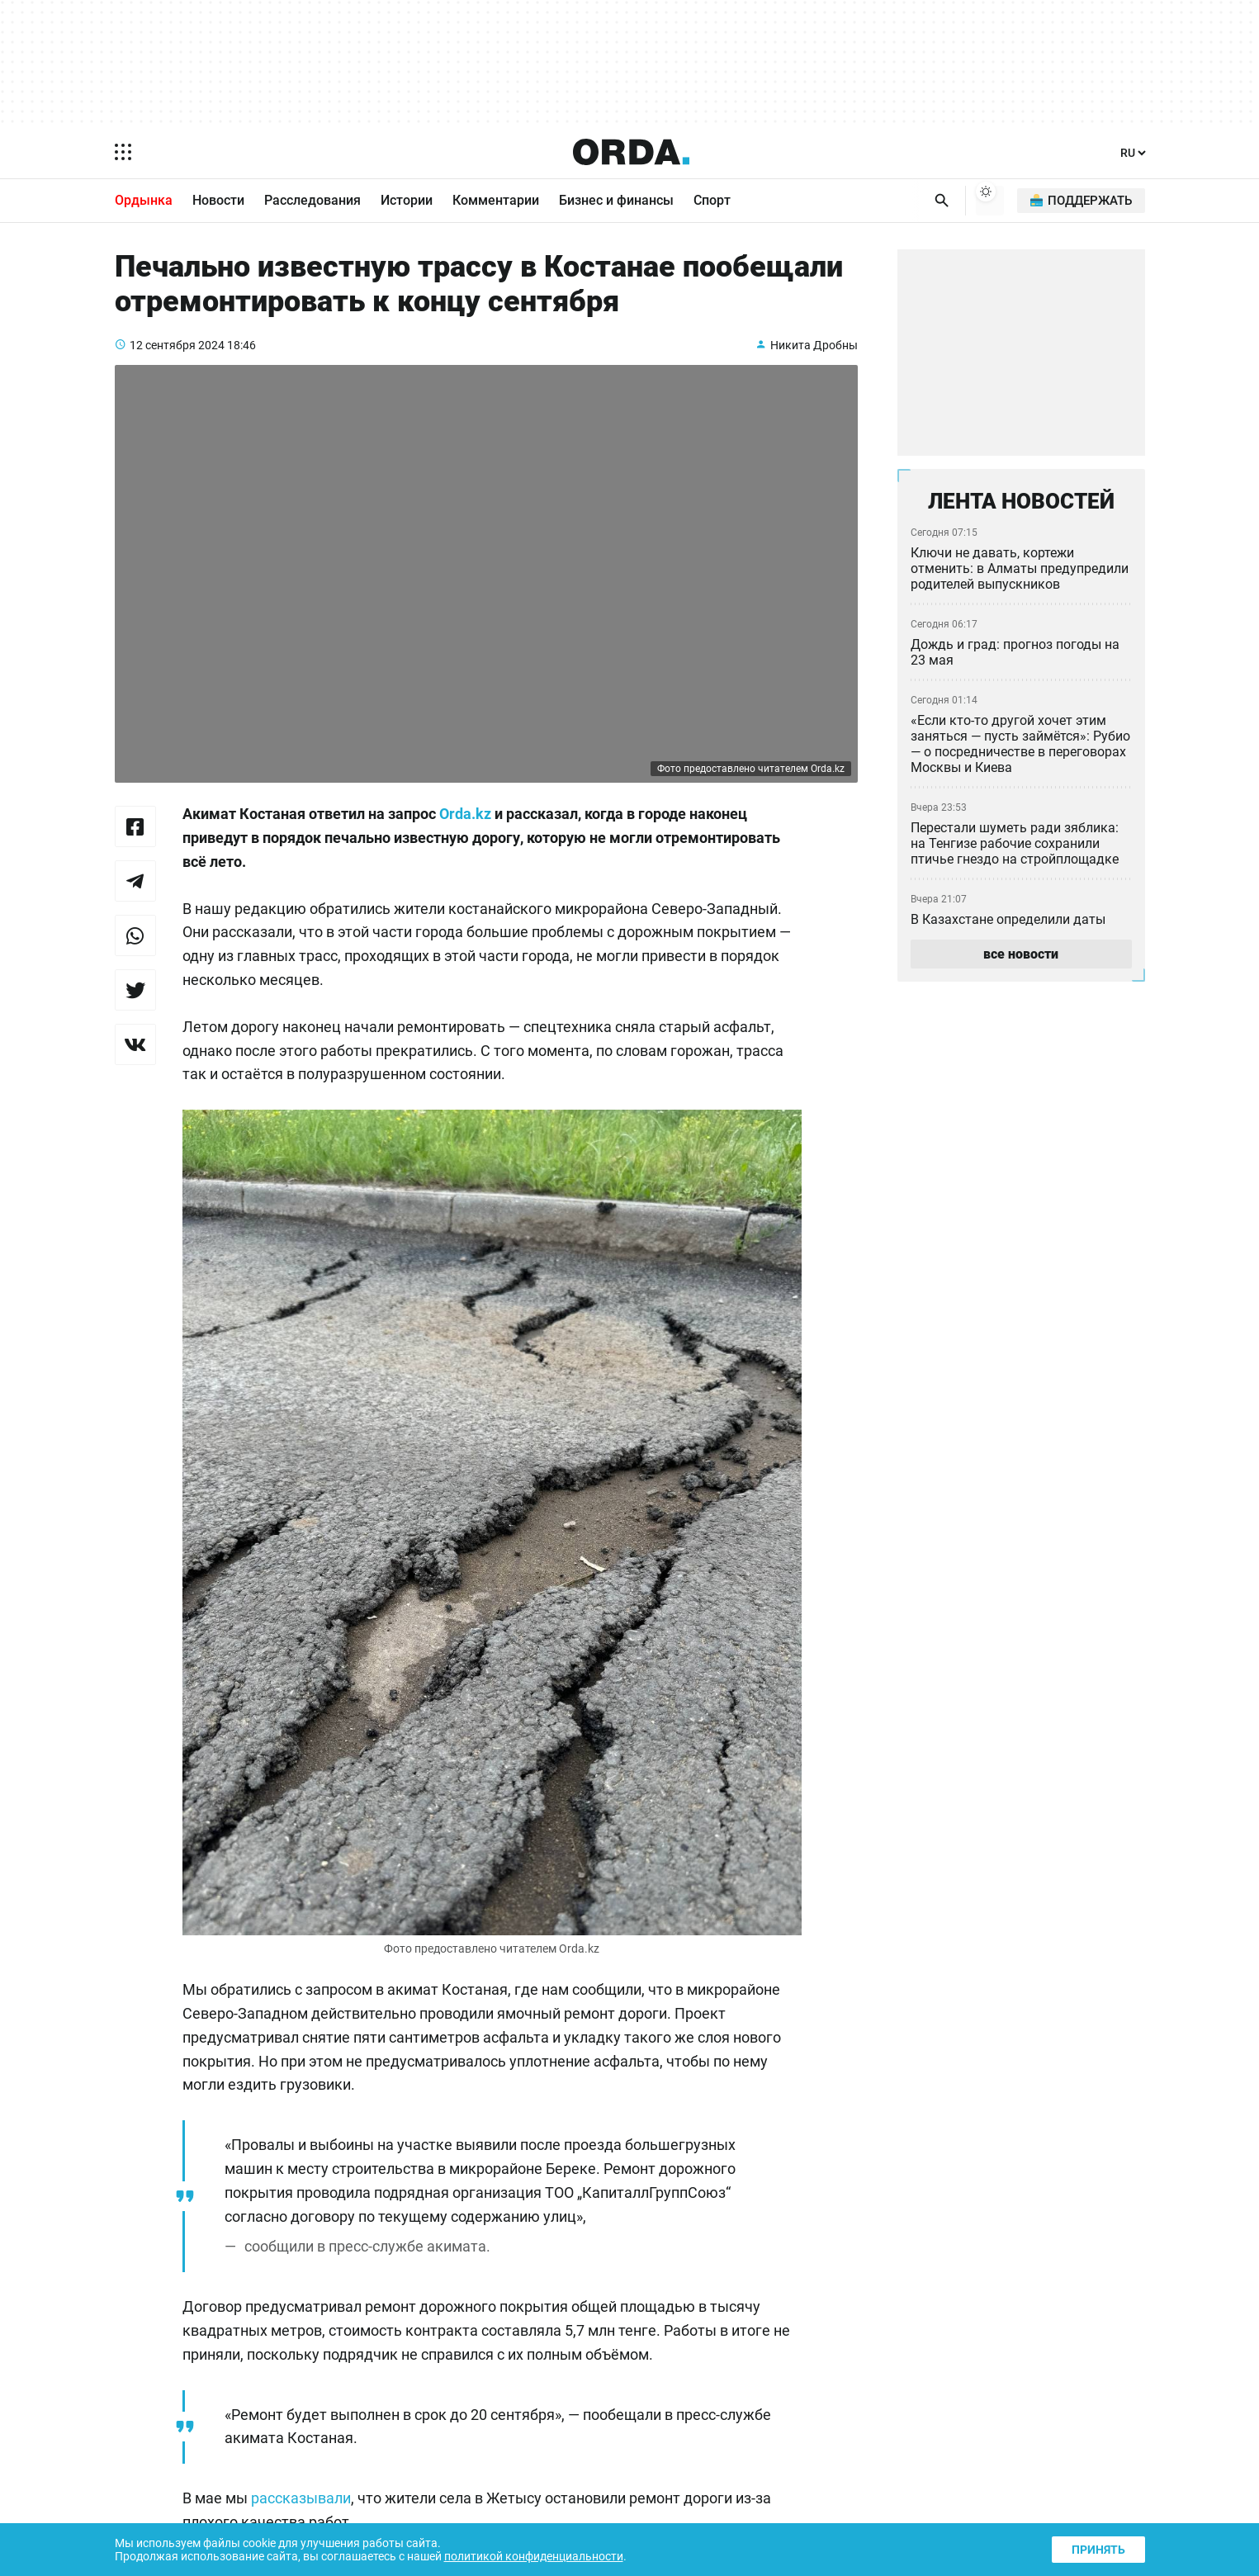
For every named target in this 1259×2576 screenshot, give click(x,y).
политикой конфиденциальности (548, 2555)
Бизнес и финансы (616, 201)
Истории (407, 201)
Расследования (312, 201)
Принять (1097, 2547)
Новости (218, 201)
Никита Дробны (813, 359)
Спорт (712, 201)
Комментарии (495, 201)
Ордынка (144, 201)
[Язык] (1131, 153)
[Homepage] (630, 152)
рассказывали (303, 2516)
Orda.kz (490, 829)
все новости (1020, 961)
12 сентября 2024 (178, 359)
